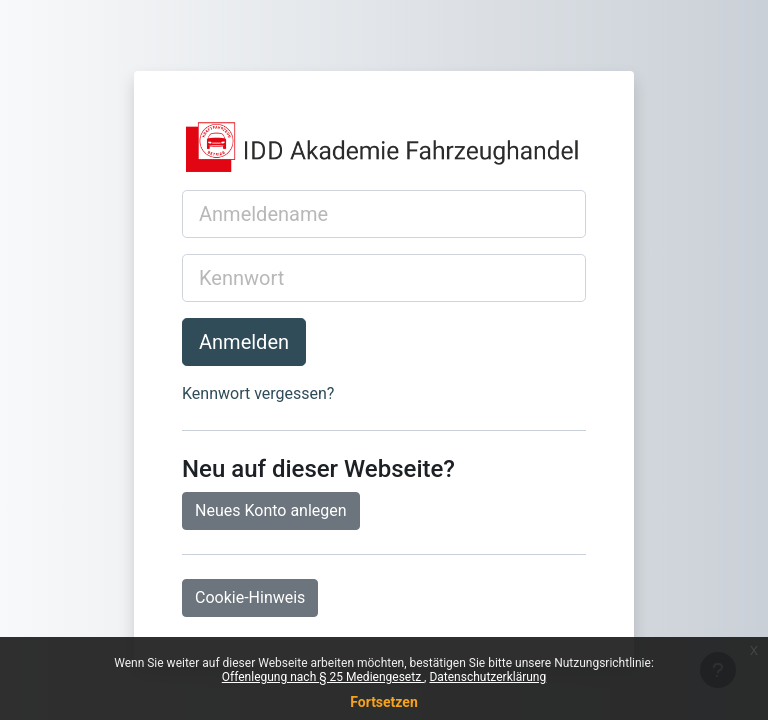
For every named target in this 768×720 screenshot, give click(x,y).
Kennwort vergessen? (258, 393)
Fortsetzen (384, 702)
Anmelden (244, 342)
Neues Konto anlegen (271, 510)
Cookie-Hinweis (250, 597)
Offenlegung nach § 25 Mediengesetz (323, 677)
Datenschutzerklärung (487, 677)
